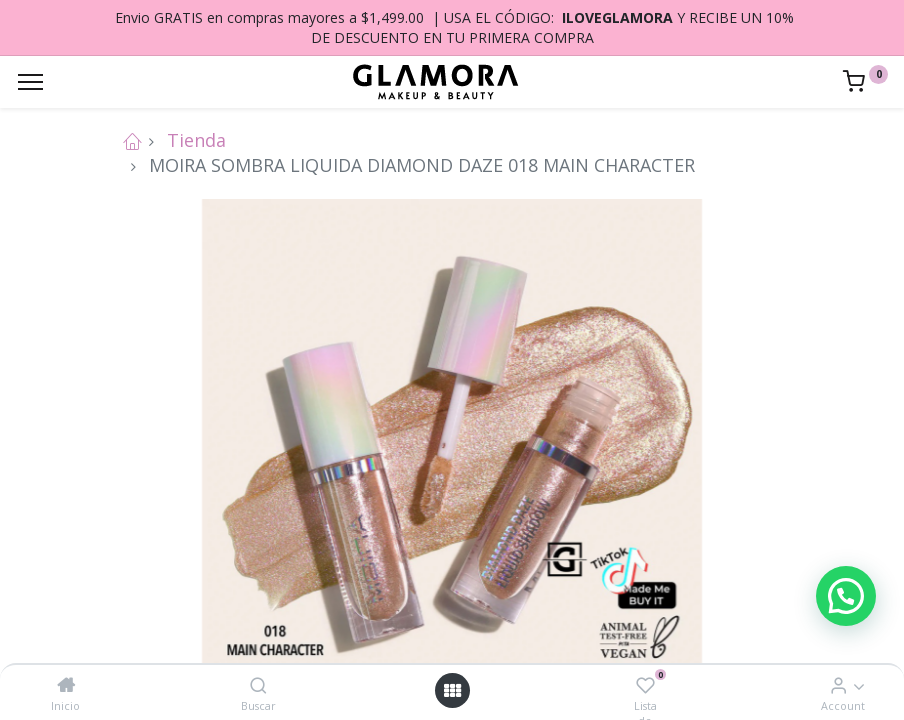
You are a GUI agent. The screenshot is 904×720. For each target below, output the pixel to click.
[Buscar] (258, 685)
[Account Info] (838, 685)
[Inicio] (66, 685)
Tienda (196, 140)
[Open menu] (452, 690)
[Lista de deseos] (645, 685)
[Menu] (30, 82)
